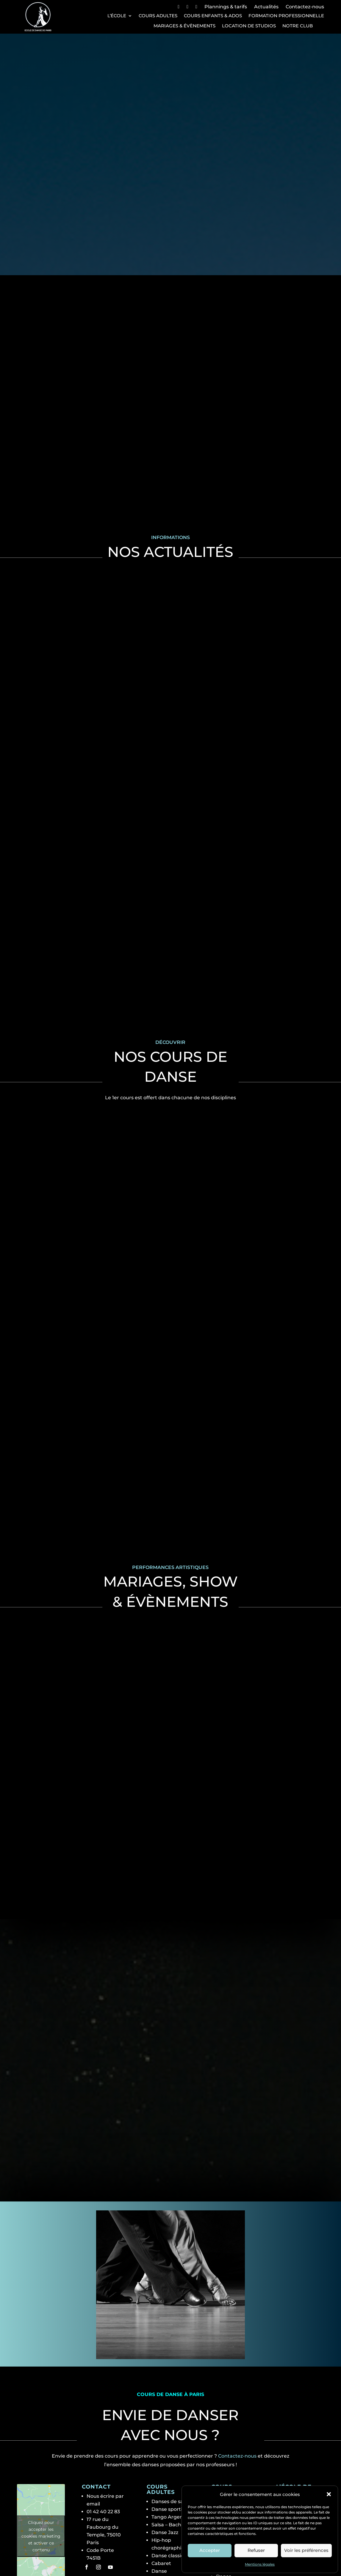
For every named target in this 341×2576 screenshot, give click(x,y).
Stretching (164, 2522)
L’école (116, 15)
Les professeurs (300, 2450)
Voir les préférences (306, 2550)
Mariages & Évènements (184, 26)
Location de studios (249, 26)
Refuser (256, 2550)
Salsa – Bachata (170, 2460)
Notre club (297, 26)
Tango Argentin (170, 2452)
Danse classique (170, 2491)
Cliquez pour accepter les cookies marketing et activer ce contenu (40, 2471)
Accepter (209, 2550)
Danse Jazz (164, 2467)
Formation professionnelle (286, 15)
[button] (329, 2494)
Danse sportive (169, 2444)
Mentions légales (260, 2564)
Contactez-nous (305, 7)
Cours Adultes (158, 15)
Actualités (266, 7)
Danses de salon (171, 2436)
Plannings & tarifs (225, 7)
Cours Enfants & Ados (213, 15)
